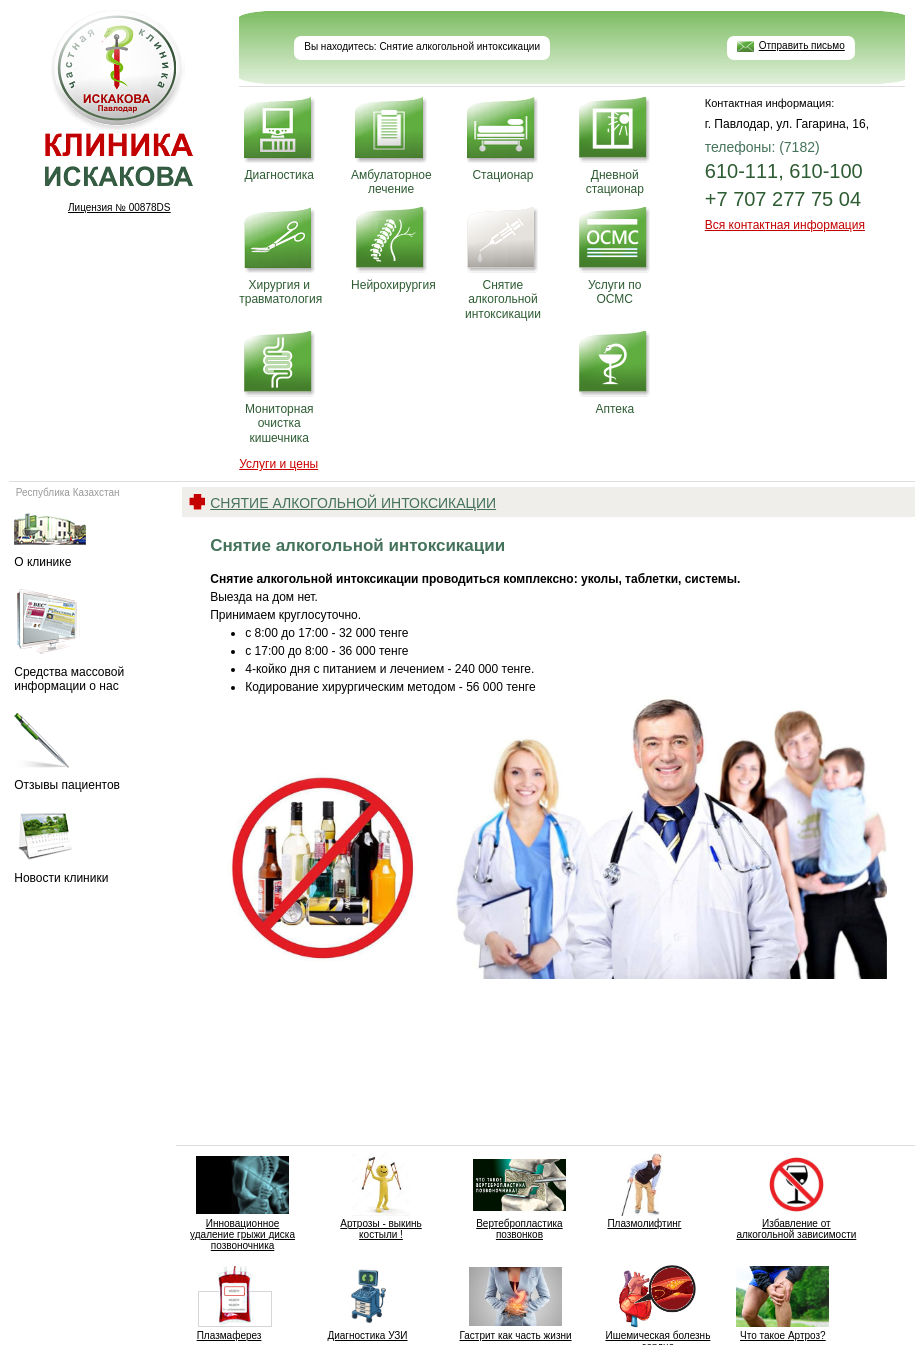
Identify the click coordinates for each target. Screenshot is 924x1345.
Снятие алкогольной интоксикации (353, 503)
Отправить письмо (802, 45)
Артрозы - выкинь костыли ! (381, 1196)
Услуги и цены (278, 464)
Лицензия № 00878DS (119, 207)
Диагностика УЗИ (367, 1303)
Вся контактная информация (785, 225)
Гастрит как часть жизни (515, 1303)
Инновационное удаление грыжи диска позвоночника (242, 1202)
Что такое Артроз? (782, 1303)
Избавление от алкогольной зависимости (796, 1196)
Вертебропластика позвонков (519, 1196)
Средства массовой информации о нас (90, 641)
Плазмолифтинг (644, 1191)
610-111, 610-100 (784, 171)
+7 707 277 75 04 (783, 199)
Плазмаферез (229, 1303)
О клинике (90, 538)
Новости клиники (90, 848)
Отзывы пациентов (90, 752)
